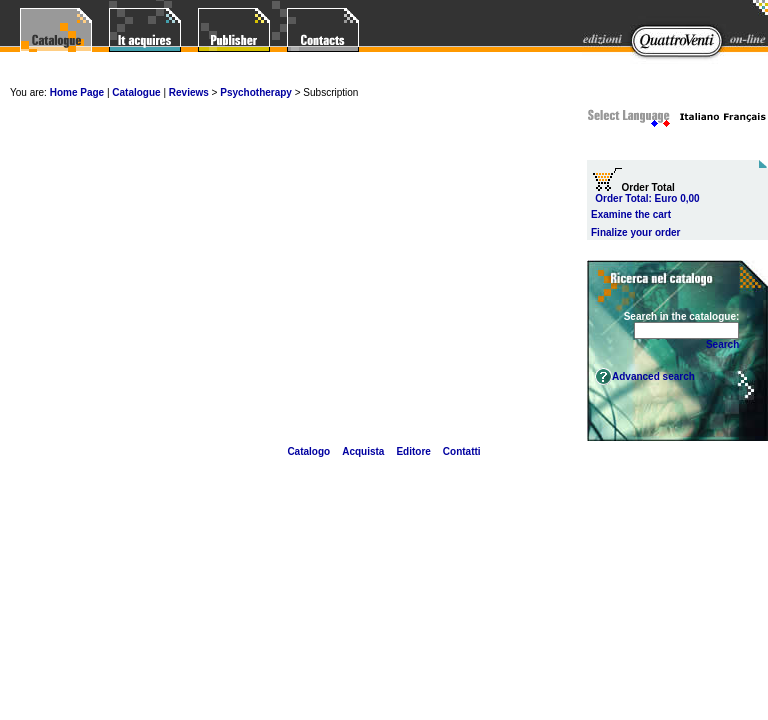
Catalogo (308, 451)
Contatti (462, 451)
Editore (413, 451)
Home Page (77, 92)
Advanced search (653, 376)
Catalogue (136, 92)
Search (722, 344)
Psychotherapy (257, 92)
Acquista (363, 451)
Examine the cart (631, 214)
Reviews (189, 92)
